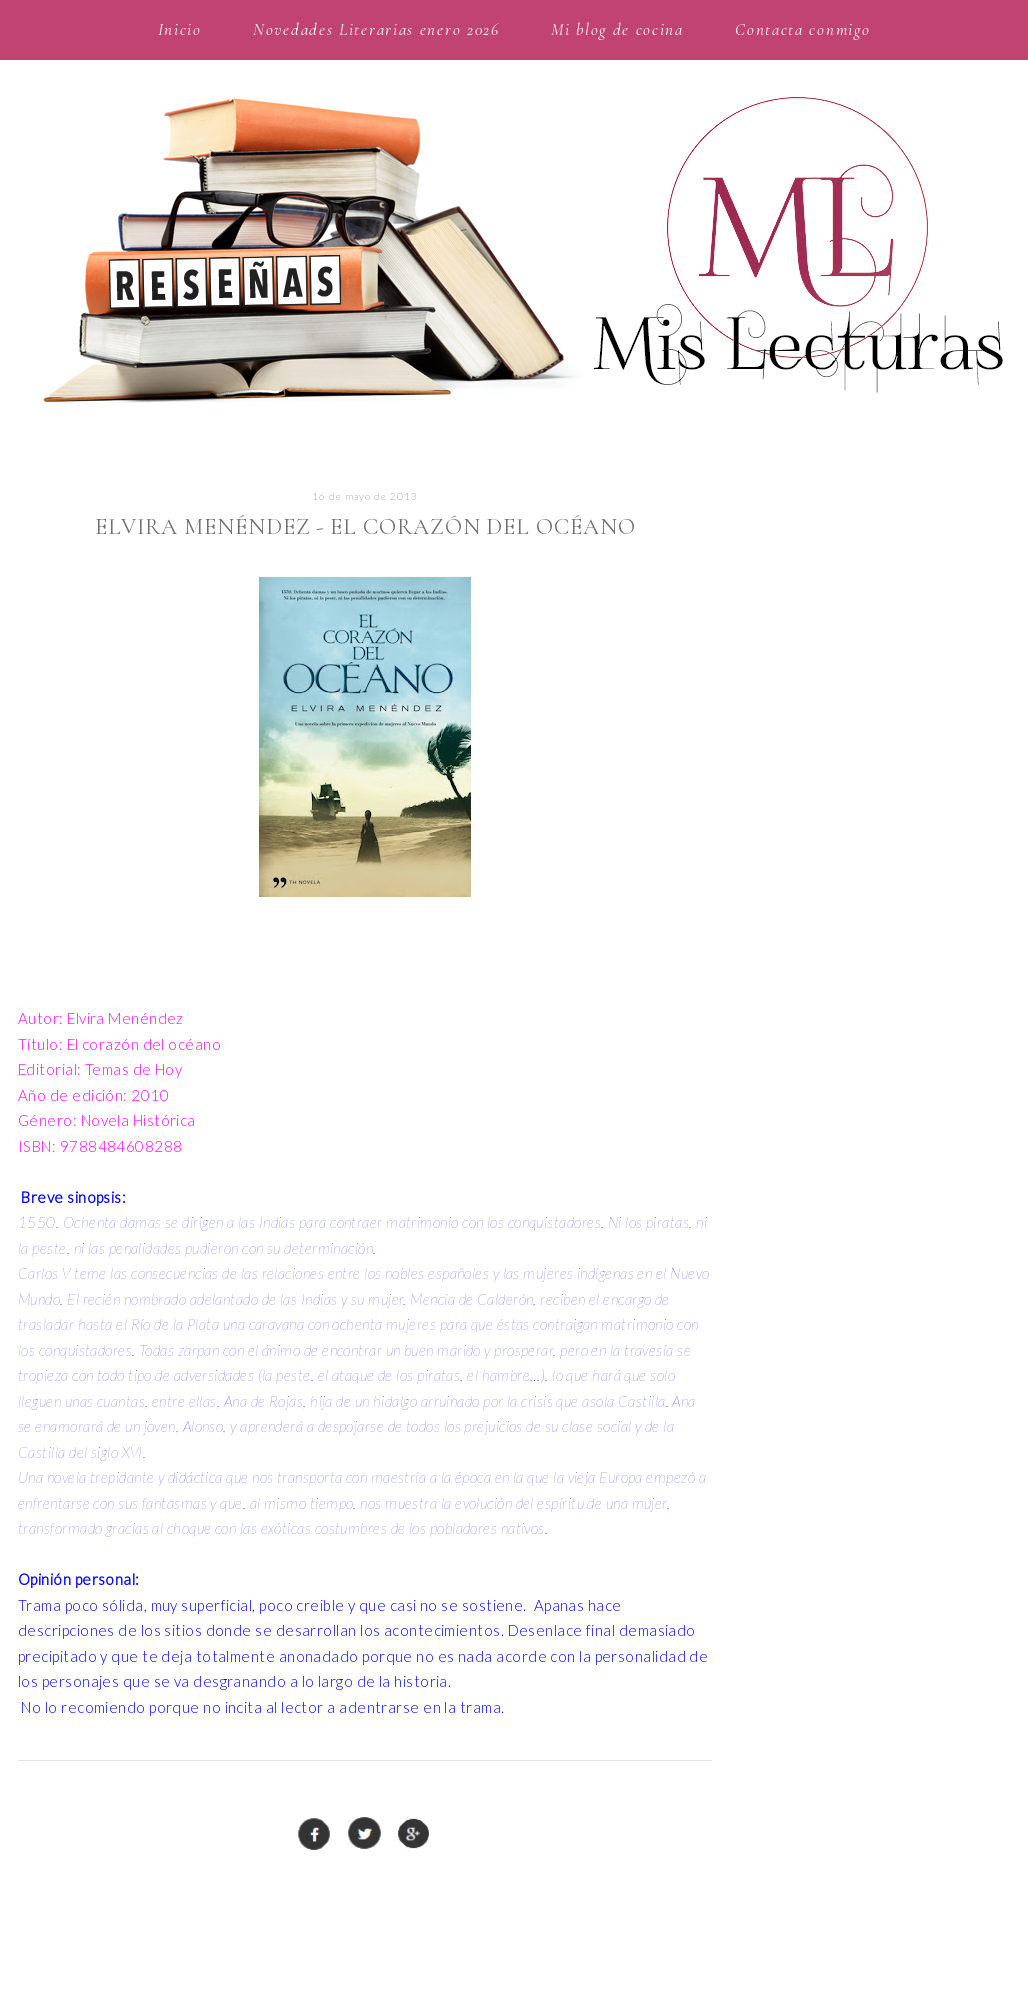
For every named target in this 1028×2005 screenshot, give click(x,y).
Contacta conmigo (802, 29)
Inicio (180, 29)
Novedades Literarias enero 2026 (376, 29)
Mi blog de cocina (617, 29)
